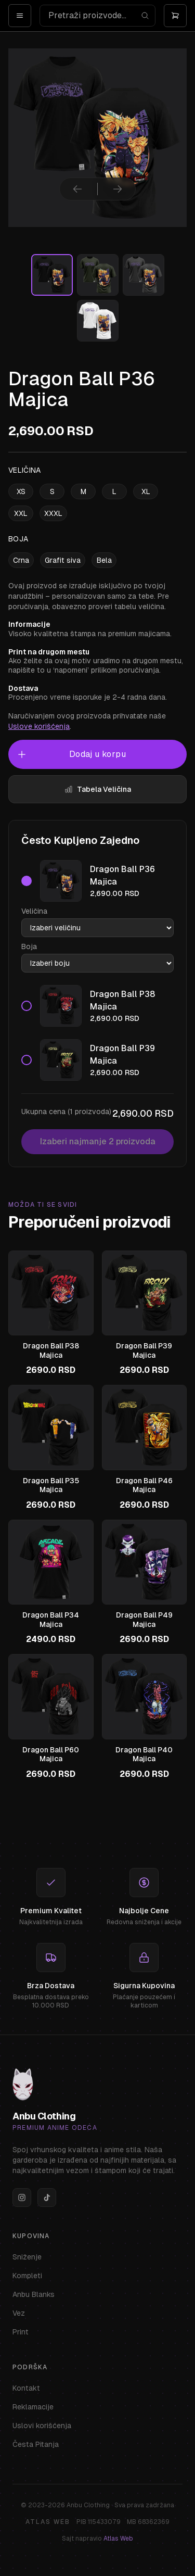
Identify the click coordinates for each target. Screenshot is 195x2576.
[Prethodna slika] (77, 189)
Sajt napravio (97, 2538)
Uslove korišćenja (39, 726)
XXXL (53, 513)
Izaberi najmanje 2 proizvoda (97, 1141)
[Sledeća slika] (117, 189)
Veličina (34, 911)
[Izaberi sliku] (52, 275)
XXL (21, 513)
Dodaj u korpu (71, 754)
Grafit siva (63, 560)
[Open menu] (19, 15)
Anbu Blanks (33, 2294)
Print (20, 2332)
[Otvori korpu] (175, 15)
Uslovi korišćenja (41, 2425)
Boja (29, 946)
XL (145, 491)
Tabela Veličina (97, 789)
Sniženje (27, 2257)
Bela (104, 560)
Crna (21, 560)
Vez (18, 2313)
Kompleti (27, 2275)
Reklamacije (33, 2407)
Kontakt (26, 2388)
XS (21, 491)
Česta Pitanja (35, 2444)
